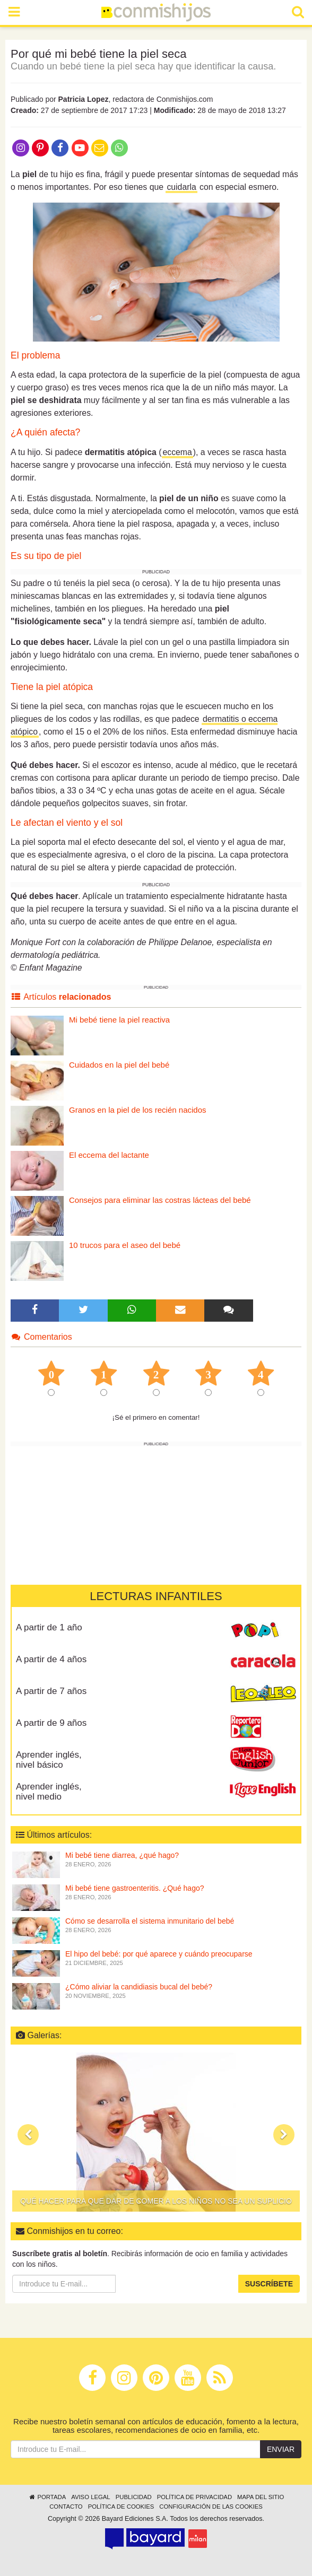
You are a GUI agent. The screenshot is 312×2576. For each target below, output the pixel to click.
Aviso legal (90, 2497)
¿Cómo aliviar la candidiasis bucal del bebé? (138, 1987)
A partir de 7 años (51, 1691)
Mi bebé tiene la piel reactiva (119, 1019)
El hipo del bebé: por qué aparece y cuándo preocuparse (159, 1954)
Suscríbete (269, 2284)
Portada (47, 2497)
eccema (177, 452)
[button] (28, 2134)
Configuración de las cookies (211, 2506)
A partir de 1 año (49, 1627)
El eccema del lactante (109, 1154)
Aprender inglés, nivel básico (49, 1760)
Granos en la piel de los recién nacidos (137, 1109)
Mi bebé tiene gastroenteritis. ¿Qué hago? (134, 1888)
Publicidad (134, 2497)
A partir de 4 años (51, 1659)
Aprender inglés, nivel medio (49, 1792)
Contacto (66, 2506)
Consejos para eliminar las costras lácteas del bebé (160, 1199)
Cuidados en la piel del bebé (119, 1064)
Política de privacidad (194, 2497)
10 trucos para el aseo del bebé (124, 1245)
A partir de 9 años (51, 1723)
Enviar (280, 2449)
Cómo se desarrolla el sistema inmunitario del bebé (149, 1921)
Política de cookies (121, 2506)
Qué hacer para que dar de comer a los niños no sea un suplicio (156, 2201)
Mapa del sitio (260, 2497)
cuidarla (181, 186)
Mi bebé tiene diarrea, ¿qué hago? (122, 1855)
